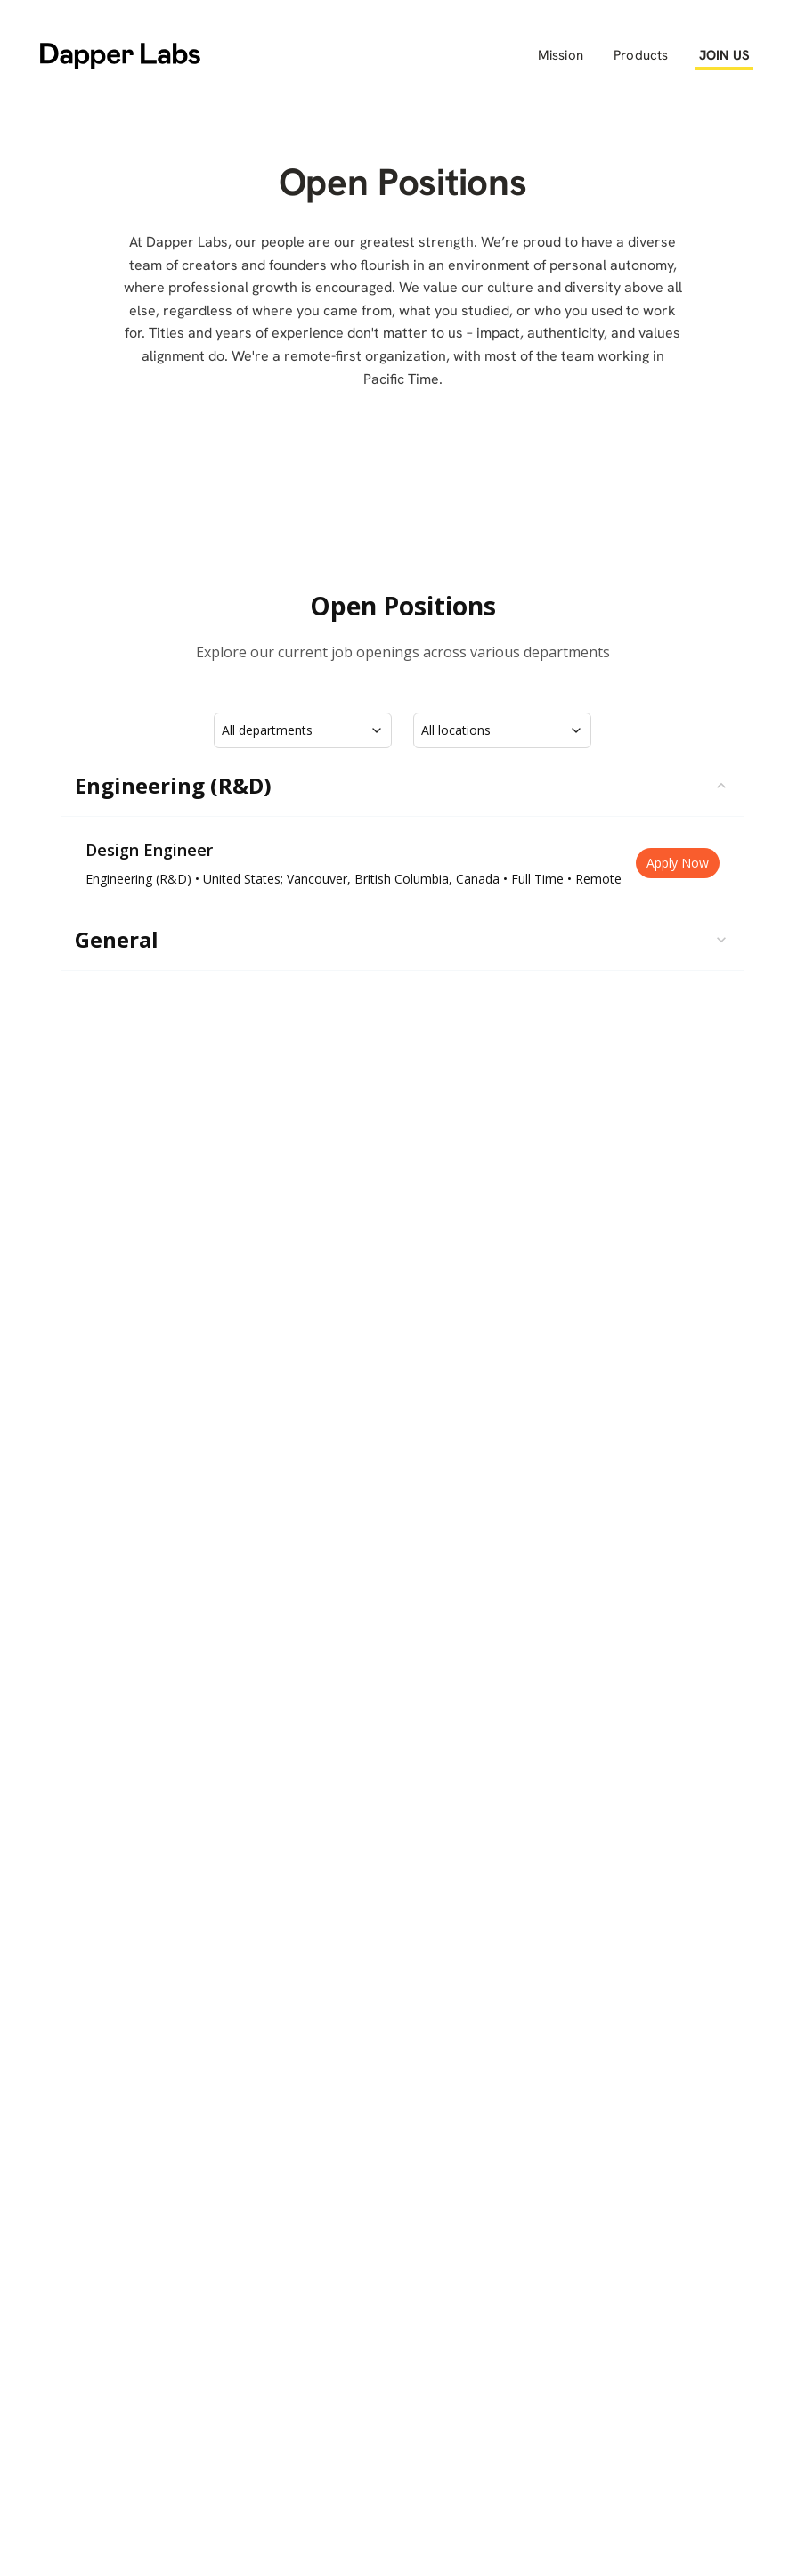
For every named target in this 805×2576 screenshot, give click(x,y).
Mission (560, 55)
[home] (120, 54)
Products (641, 55)
